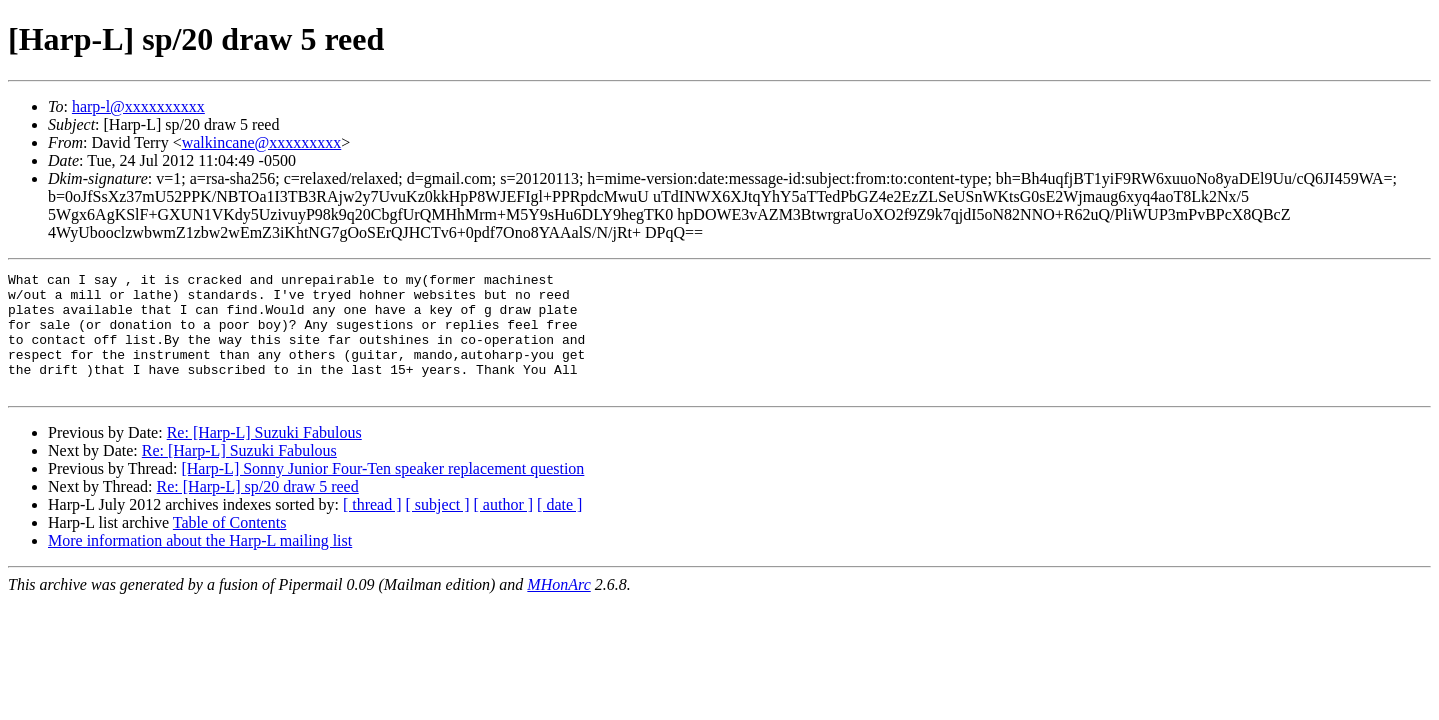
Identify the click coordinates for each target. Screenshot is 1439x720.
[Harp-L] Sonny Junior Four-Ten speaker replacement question (382, 492)
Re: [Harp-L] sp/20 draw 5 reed (258, 510)
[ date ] (559, 528)
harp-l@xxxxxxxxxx (138, 106)
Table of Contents (230, 546)
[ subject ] (438, 528)
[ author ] (504, 528)
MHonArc (558, 608)
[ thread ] (372, 528)
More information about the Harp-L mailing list (200, 564)
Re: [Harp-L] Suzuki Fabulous (264, 456)
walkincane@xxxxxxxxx (262, 142)
